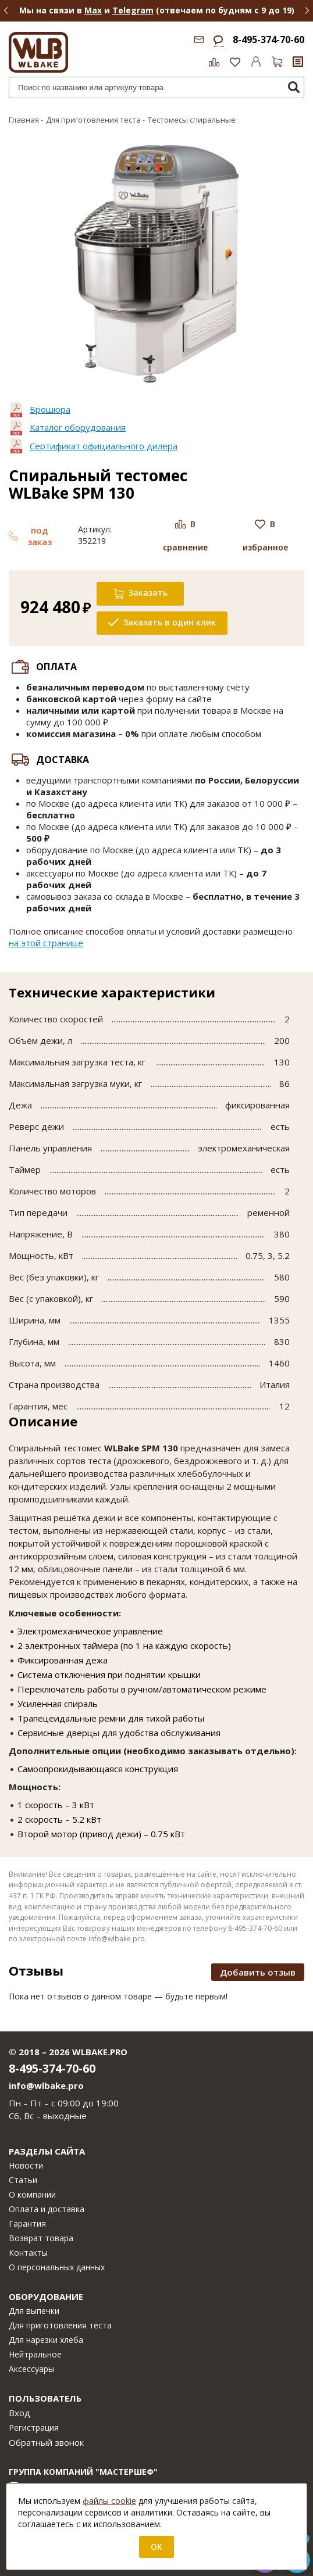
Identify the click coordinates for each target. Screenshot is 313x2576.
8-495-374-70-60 (268, 39)
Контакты (28, 2252)
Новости (26, 2165)
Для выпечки (34, 2310)
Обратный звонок (46, 2442)
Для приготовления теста (60, 2325)
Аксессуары (31, 2368)
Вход (19, 2412)
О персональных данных (57, 2267)
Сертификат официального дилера (103, 446)
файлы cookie (109, 2500)
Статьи (23, 2179)
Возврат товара (41, 2238)
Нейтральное (35, 2354)
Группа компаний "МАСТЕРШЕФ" (83, 2471)
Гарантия (27, 2223)
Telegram (133, 10)
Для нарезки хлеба (46, 2339)
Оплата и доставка (46, 2208)
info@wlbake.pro (46, 2085)
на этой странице (46, 943)
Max (93, 10)
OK (156, 2546)
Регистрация (34, 2427)
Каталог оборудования (78, 427)
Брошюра (50, 409)
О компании (32, 2194)
